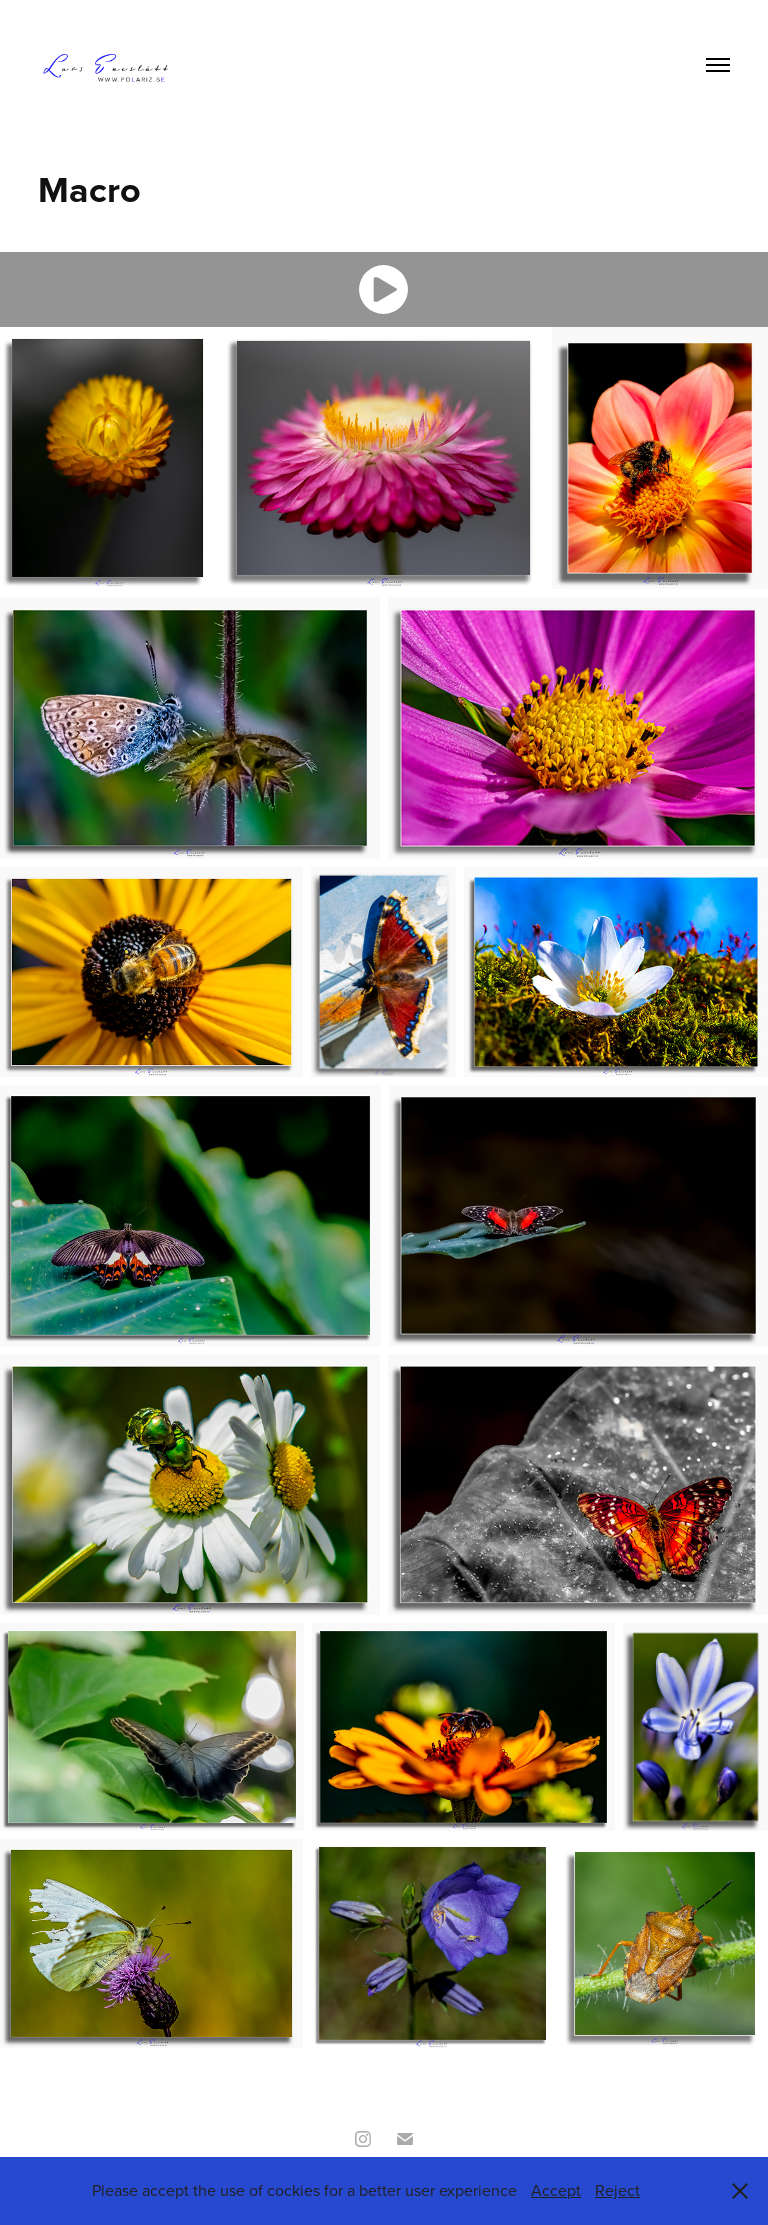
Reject (617, 2190)
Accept (556, 2190)
